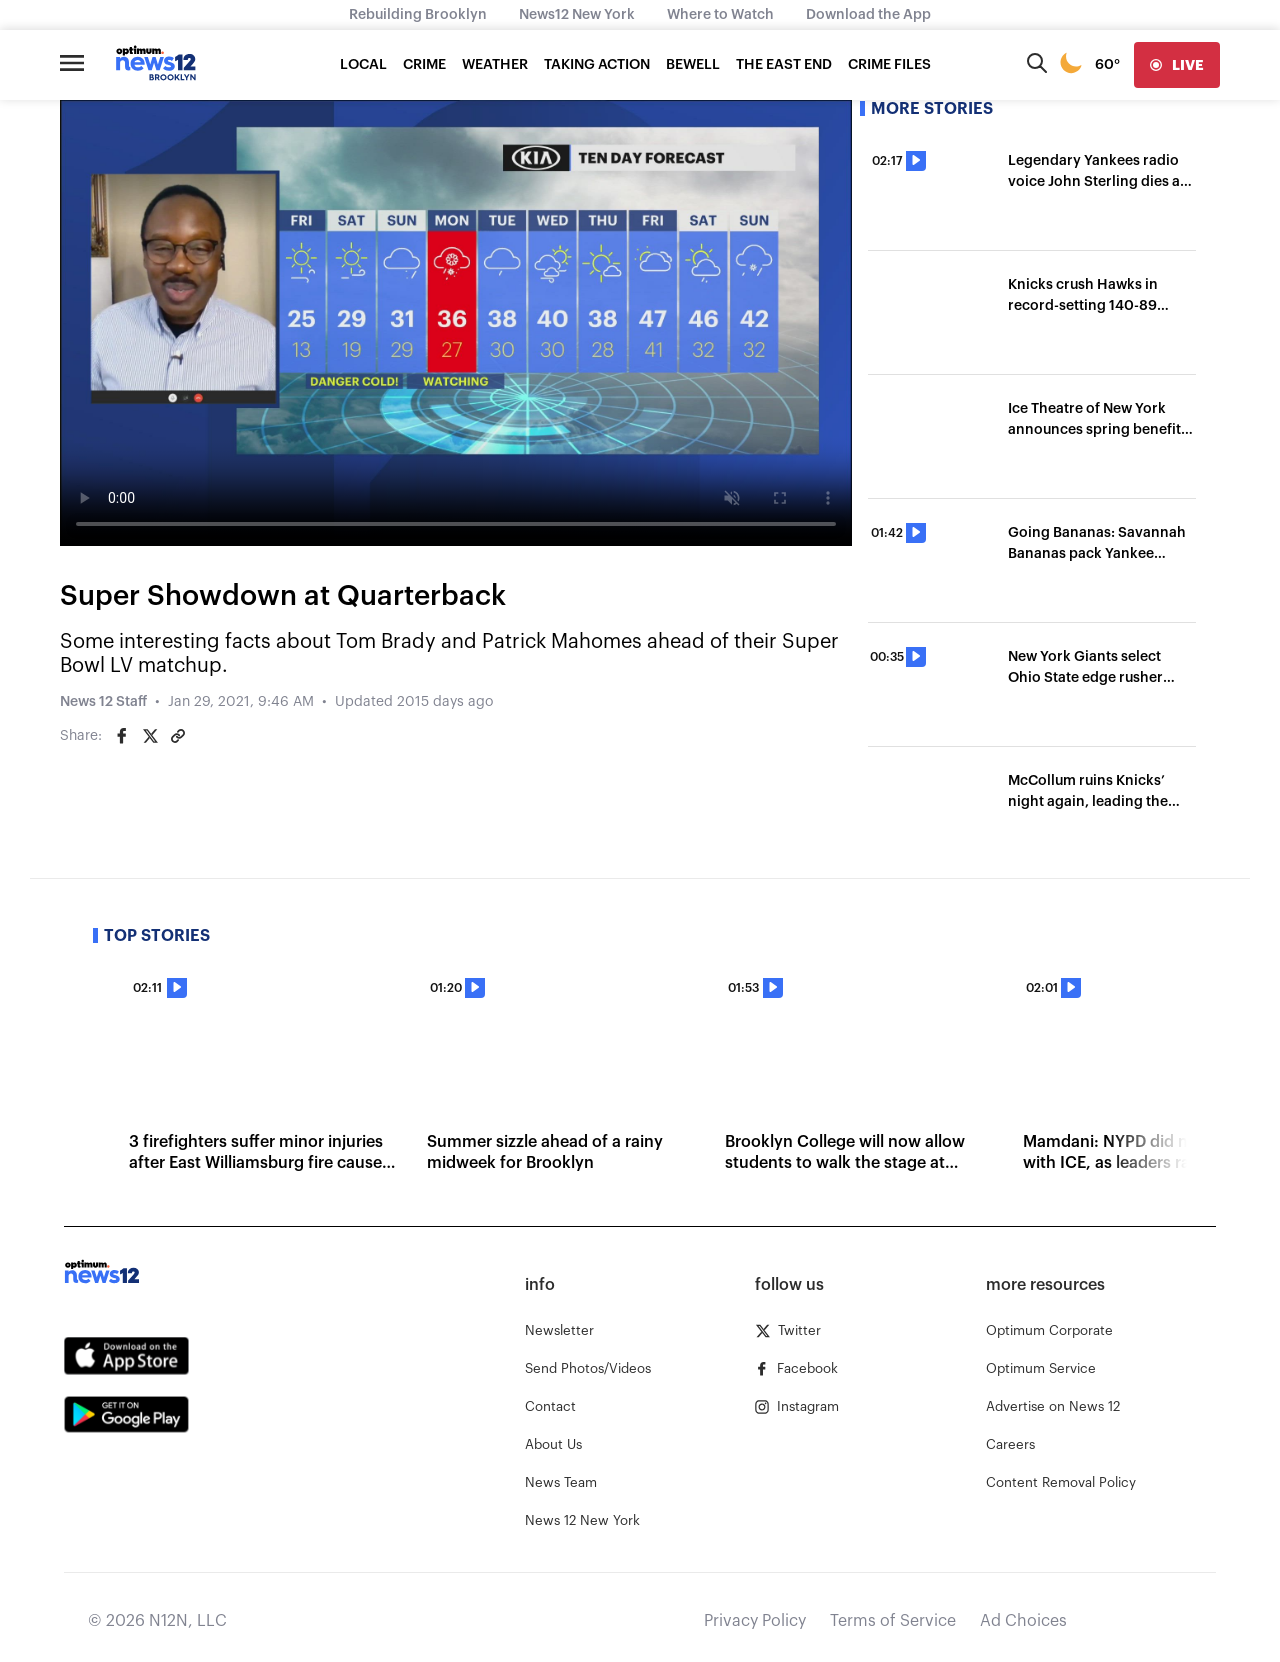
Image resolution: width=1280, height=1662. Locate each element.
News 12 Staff (103, 702)
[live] (1177, 65)
